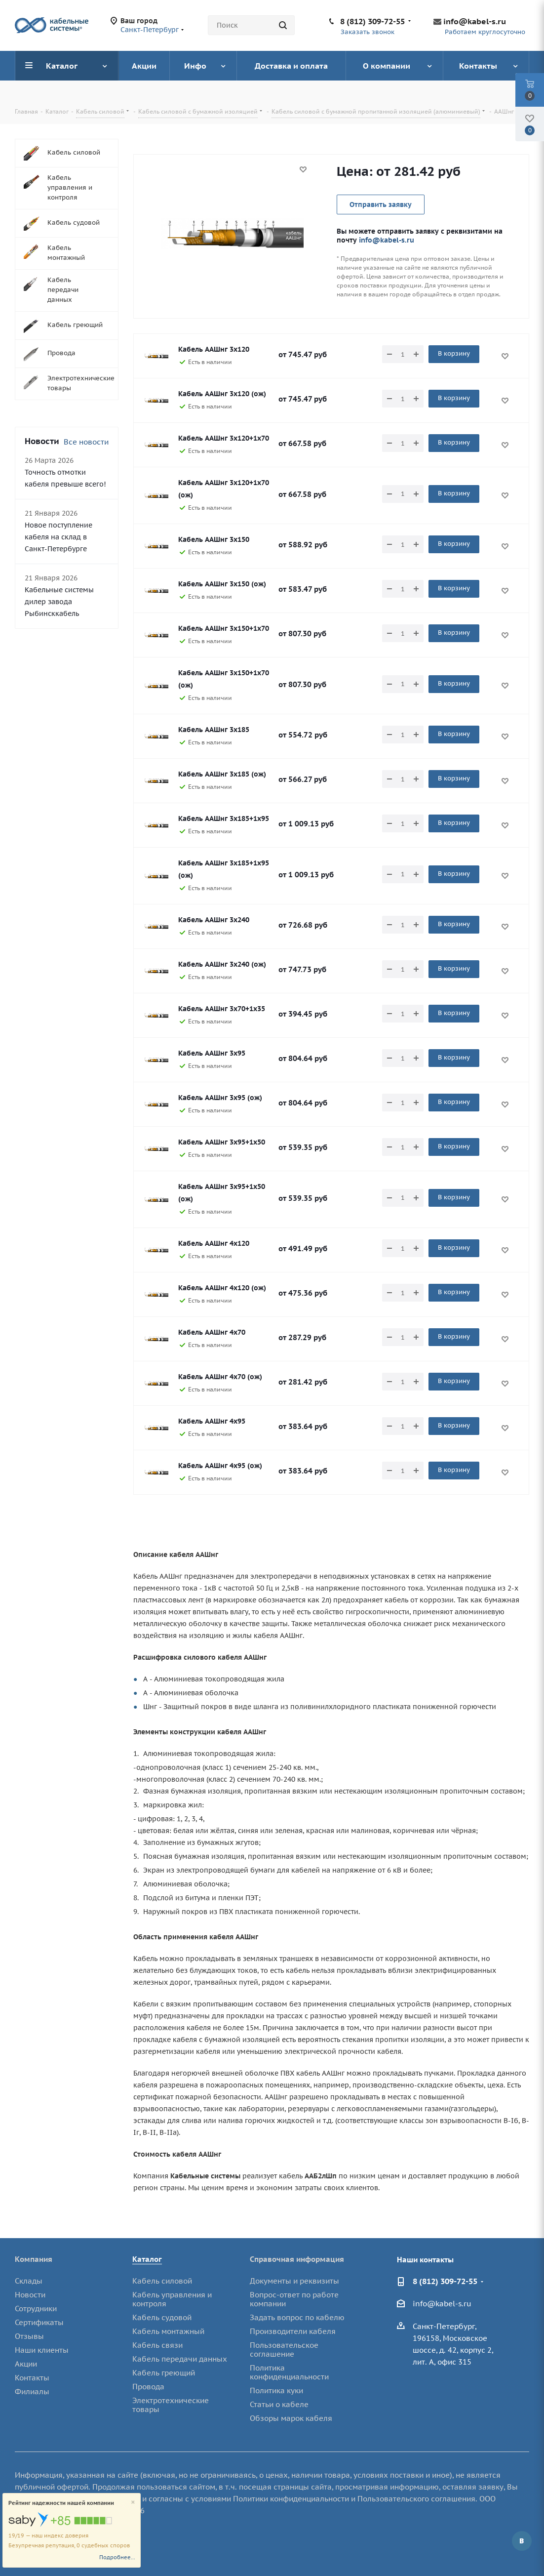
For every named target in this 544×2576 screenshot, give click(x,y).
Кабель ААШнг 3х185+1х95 (223, 818)
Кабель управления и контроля (172, 2299)
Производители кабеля (293, 2331)
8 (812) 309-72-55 (372, 21)
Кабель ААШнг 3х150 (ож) (222, 583)
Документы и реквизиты (294, 2281)
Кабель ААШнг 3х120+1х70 (223, 438)
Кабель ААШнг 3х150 (213, 539)
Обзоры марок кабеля (291, 2418)
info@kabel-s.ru (474, 21)
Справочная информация (297, 2259)
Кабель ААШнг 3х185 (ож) (222, 774)
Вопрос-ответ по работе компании (294, 2299)
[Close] (133, 2502)
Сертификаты (39, 2322)
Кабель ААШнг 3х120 (213, 349)
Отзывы (29, 2336)
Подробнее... (117, 2557)
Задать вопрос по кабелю (297, 2317)
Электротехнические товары (170, 2405)
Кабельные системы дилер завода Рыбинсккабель (59, 601)
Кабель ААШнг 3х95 (211, 1053)
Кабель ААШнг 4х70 (211, 1332)
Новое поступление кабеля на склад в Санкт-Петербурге (58, 537)
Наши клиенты (42, 2350)
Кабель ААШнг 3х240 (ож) (222, 964)
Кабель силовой (162, 2281)
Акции (26, 2364)
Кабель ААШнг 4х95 (211, 1421)
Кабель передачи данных (179, 2359)
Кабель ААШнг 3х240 (213, 919)
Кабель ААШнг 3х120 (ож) (222, 393)
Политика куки (276, 2390)
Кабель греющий (163, 2372)
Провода (148, 2386)
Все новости (86, 442)
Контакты (32, 2377)
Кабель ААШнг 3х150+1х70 (223, 628)
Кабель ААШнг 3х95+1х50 (221, 1142)
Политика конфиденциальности (289, 2372)
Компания (33, 2259)
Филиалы (32, 2391)
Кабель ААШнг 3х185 (213, 729)
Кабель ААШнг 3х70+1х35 (221, 1008)
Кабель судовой (162, 2317)
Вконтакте (522, 2541)
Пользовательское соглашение (284, 2349)
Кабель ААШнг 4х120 (213, 1243)
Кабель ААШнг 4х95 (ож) (220, 1465)
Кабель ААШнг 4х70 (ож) (220, 1376)
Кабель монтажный (168, 2331)
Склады (28, 2281)
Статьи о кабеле (279, 2404)
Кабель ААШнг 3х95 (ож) (220, 1097)
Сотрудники (36, 2308)
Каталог (147, 2259)
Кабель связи (157, 2345)
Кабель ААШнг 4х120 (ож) (222, 1287)
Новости (30, 2294)
